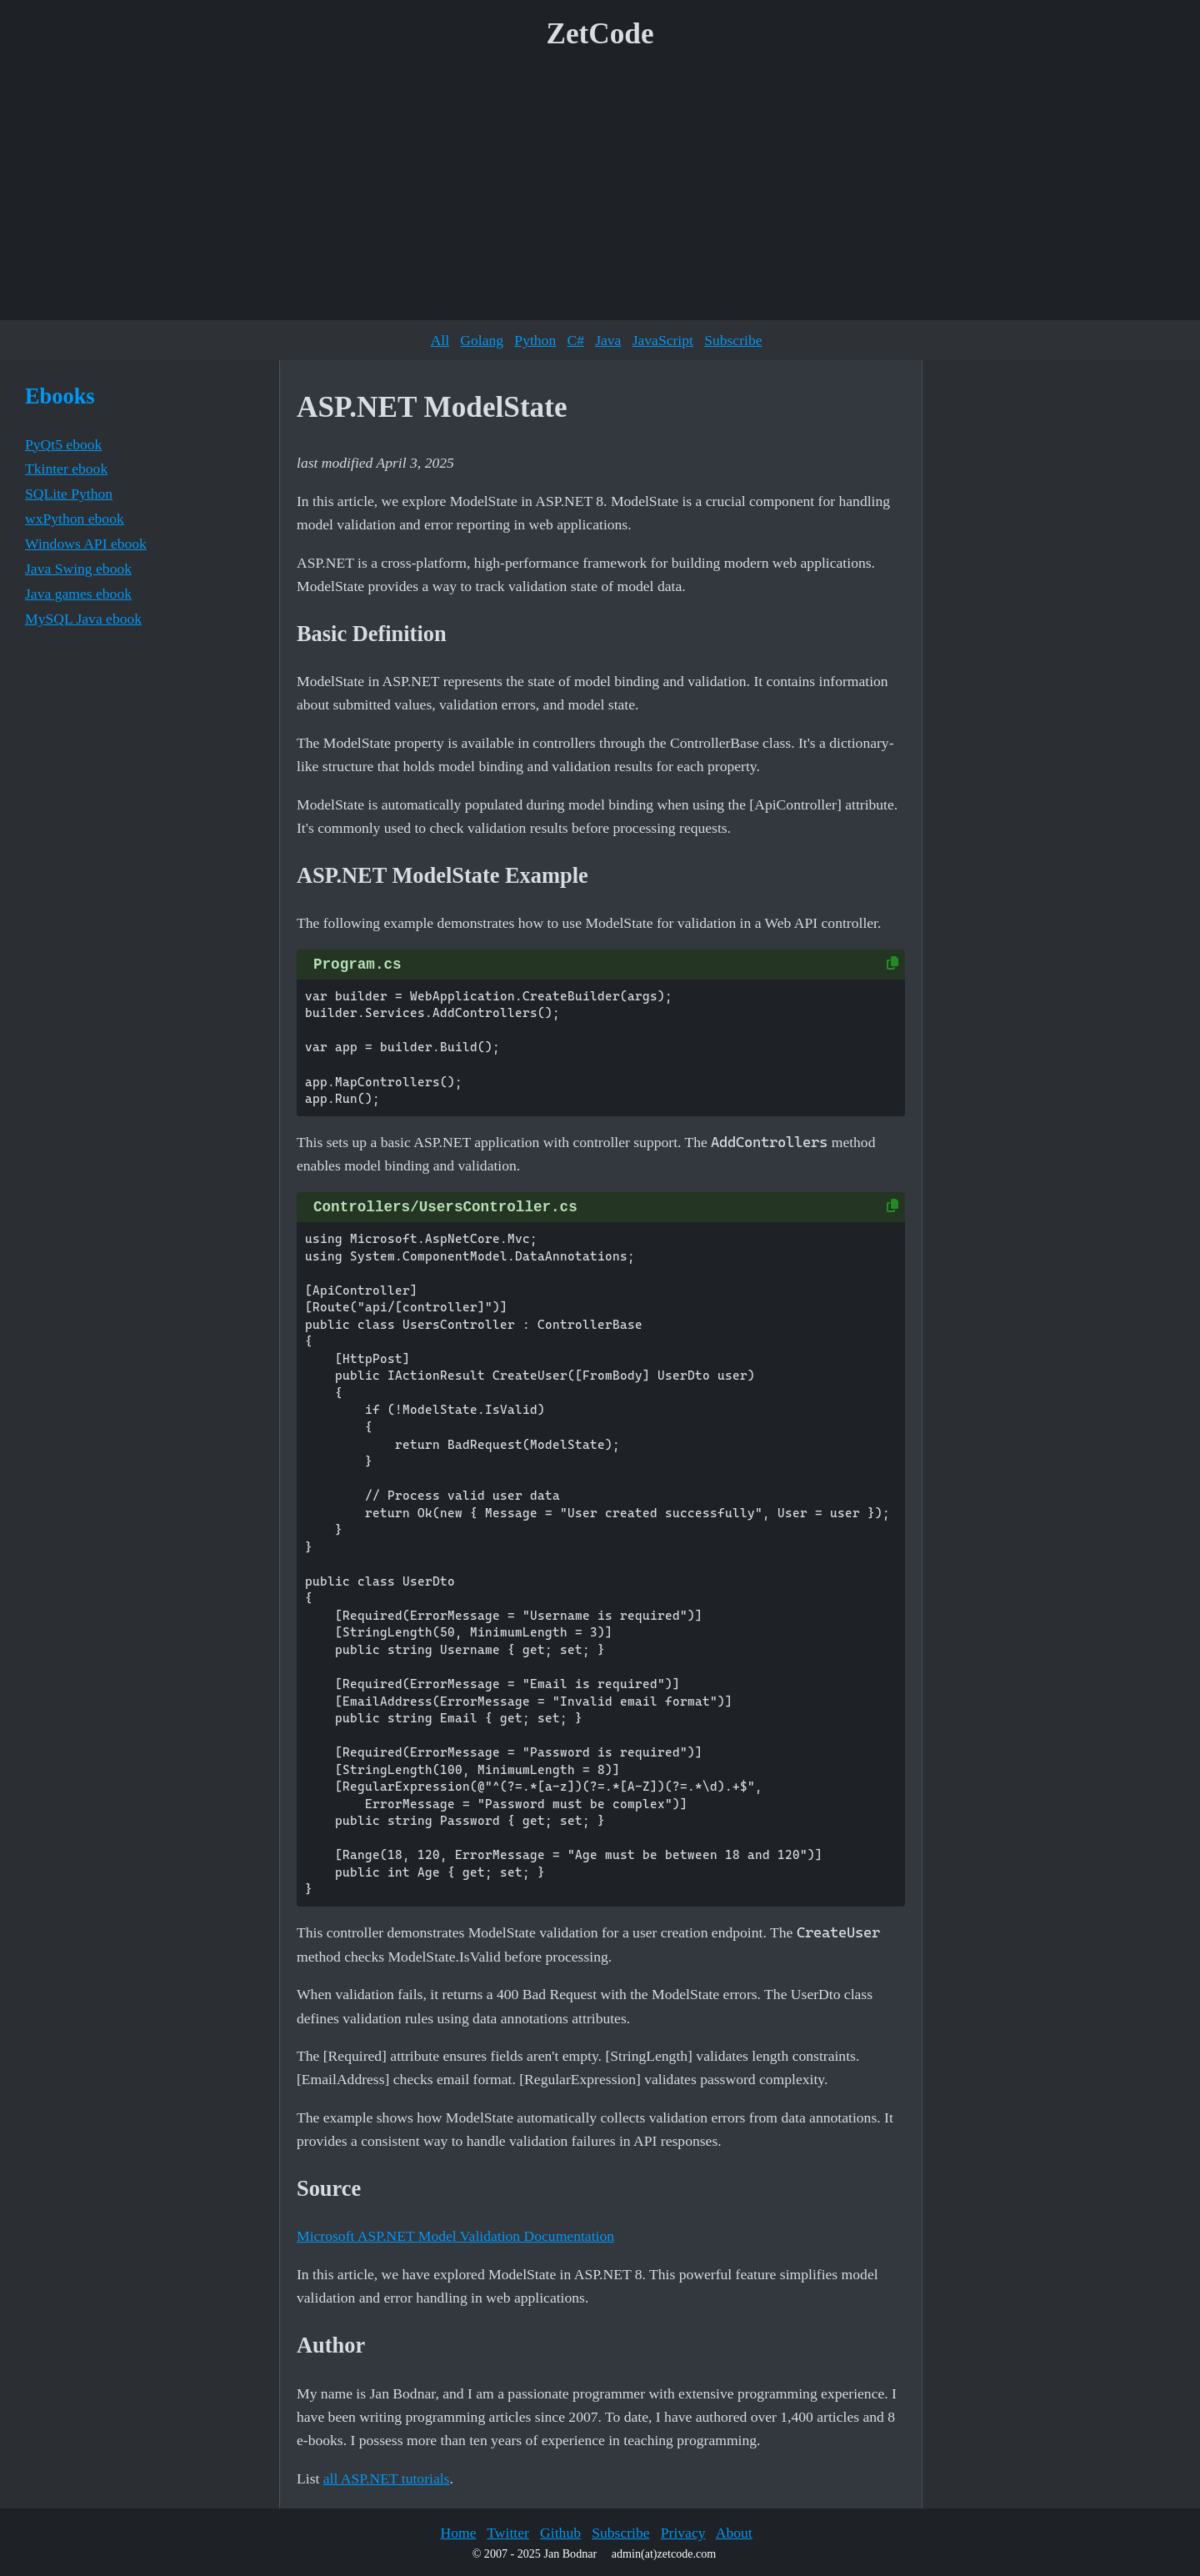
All (440, 340)
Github (560, 2532)
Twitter (508, 2532)
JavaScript (662, 340)
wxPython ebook (74, 518)
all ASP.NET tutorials (386, 2478)
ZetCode (600, 34)
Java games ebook (78, 593)
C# (575, 340)
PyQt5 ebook (63, 444)
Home (458, 2532)
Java (608, 340)
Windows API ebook (86, 543)
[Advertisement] (600, 191)
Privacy (683, 2532)
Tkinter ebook (66, 468)
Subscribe (733, 340)
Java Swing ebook (78, 568)
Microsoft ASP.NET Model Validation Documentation (455, 2236)
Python (535, 340)
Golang (481, 340)
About (734, 2532)
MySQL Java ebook (83, 618)
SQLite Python (68, 493)
